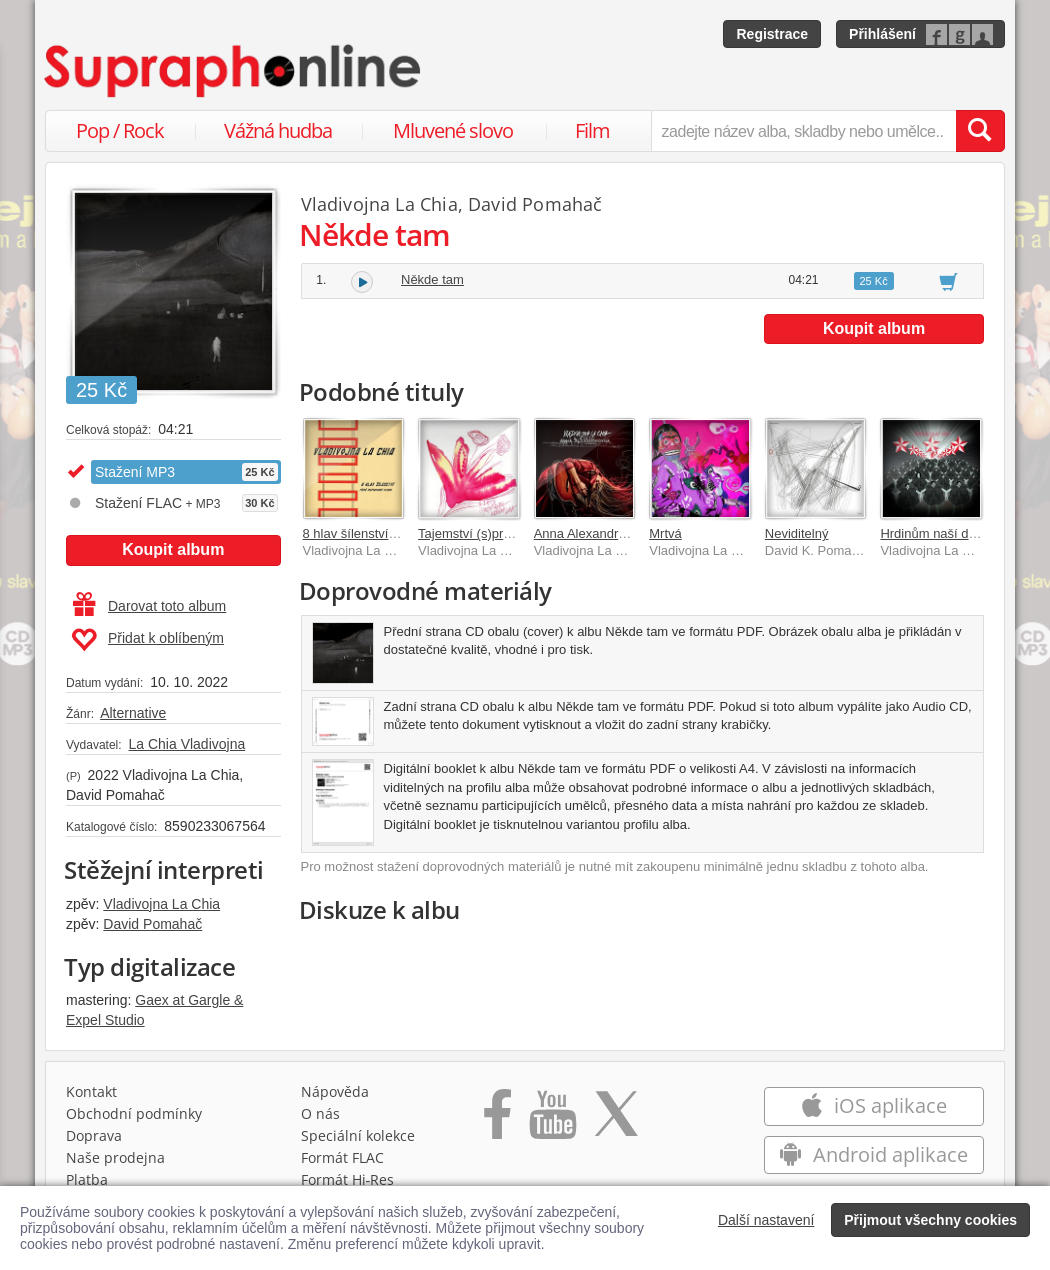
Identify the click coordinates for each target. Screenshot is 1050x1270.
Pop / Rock (120, 130)
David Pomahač (152, 924)
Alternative (133, 713)
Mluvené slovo (453, 130)
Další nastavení (766, 1220)
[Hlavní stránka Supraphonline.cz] (234, 71)
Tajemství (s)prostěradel (487, 533)
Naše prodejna (115, 1157)
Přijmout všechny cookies (930, 1220)
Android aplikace (873, 1154)
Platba (87, 1179)
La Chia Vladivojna (186, 744)
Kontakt (91, 1091)
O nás (320, 1113)
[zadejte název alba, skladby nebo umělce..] (803, 131)
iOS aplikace (873, 1105)
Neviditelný (797, 533)
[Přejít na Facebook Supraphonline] (497, 1121)
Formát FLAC (342, 1157)
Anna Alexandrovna (590, 533)
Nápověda (335, 1091)
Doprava (94, 1135)
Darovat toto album (149, 606)
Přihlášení (882, 34)
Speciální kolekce (358, 1135)
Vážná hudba (278, 130)
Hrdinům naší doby (934, 533)
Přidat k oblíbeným (147, 640)
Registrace (772, 34)
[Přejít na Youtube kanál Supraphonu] (552, 1121)
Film (592, 130)
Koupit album (173, 549)
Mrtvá (665, 533)
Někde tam (432, 279)
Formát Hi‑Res (348, 1179)
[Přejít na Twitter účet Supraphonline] (616, 1121)
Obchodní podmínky (134, 1113)
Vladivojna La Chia (161, 904)
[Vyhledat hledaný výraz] (980, 131)
